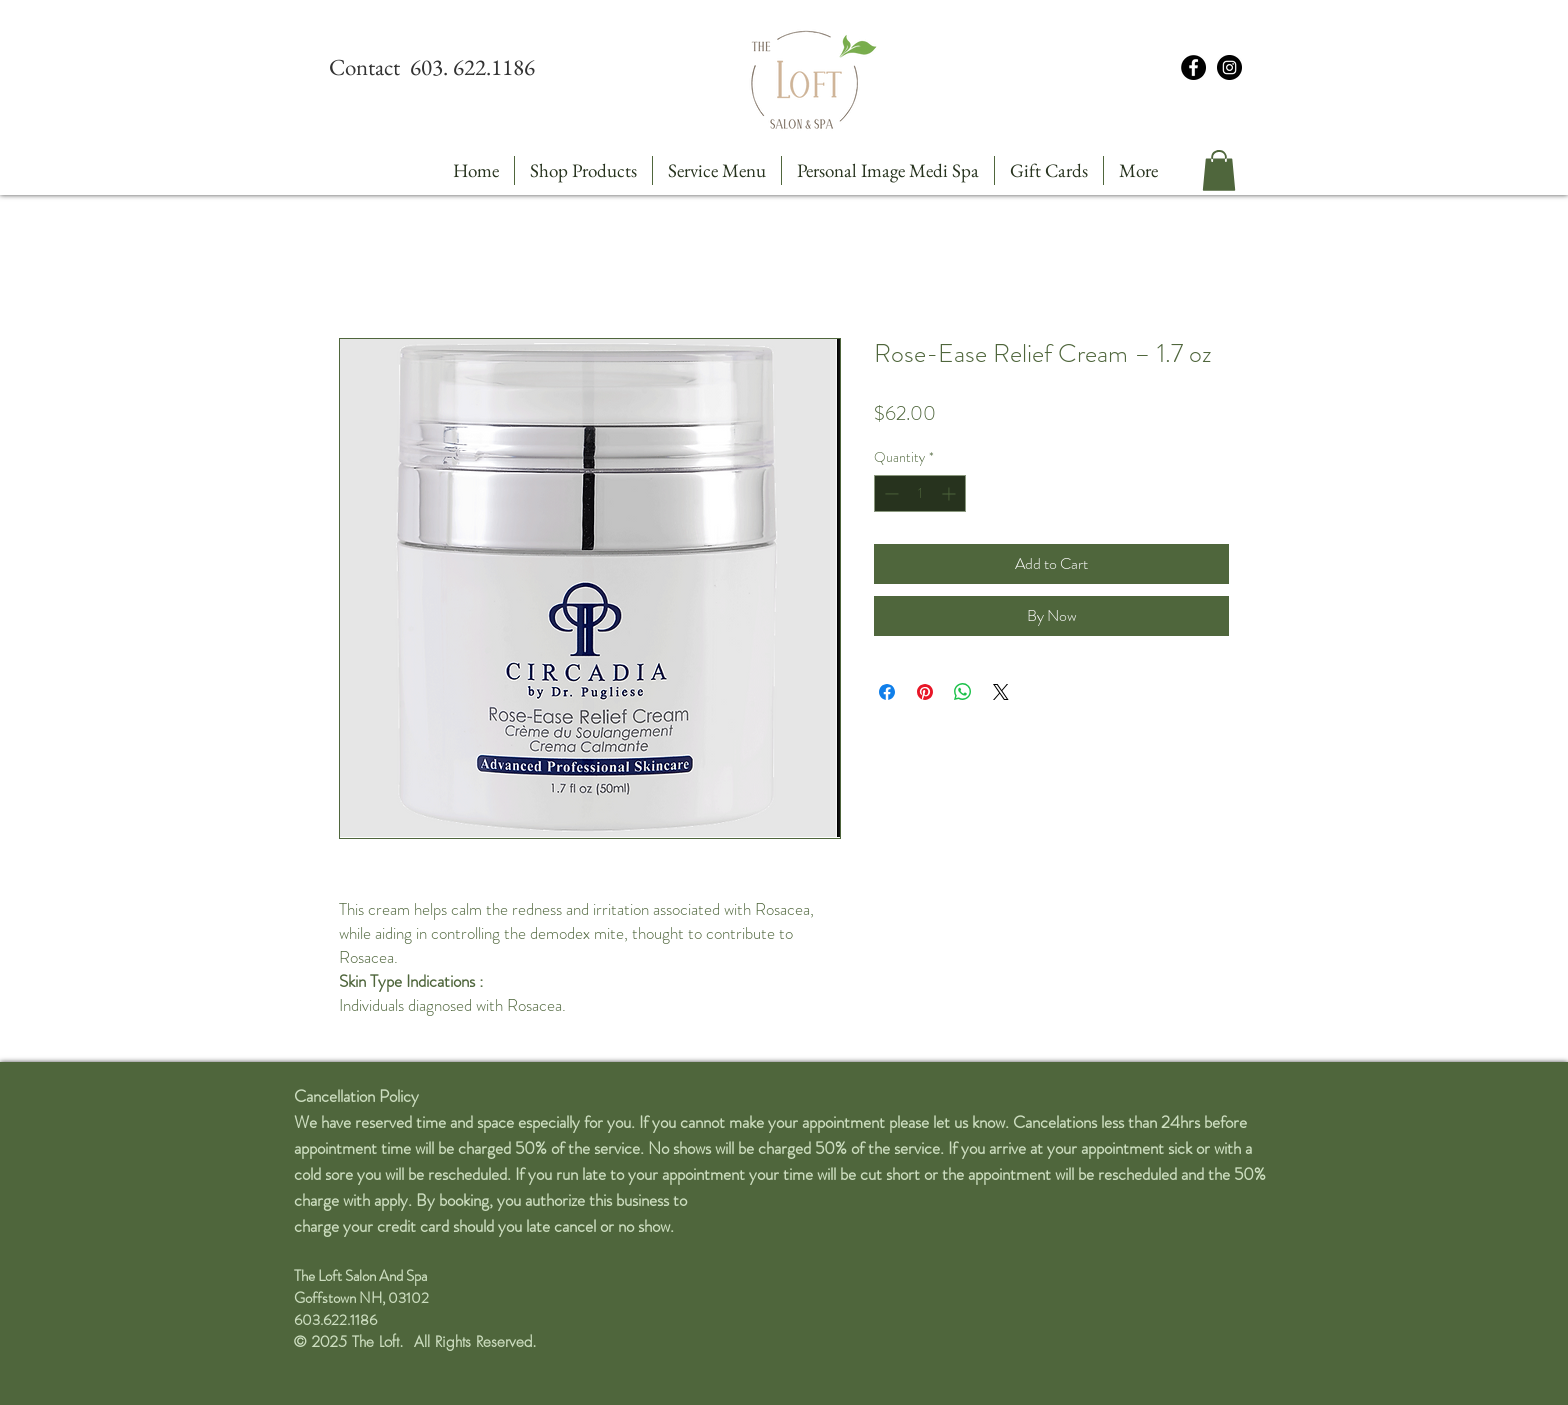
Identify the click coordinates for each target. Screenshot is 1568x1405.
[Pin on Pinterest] (925, 692)
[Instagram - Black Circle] (1229, 67)
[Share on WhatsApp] (963, 692)
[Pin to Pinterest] (369, 320)
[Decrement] (889, 493)
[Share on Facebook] (887, 692)
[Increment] (950, 493)
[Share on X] (1001, 692)
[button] (1219, 170)
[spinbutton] (920, 493)
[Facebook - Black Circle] (1193, 67)
